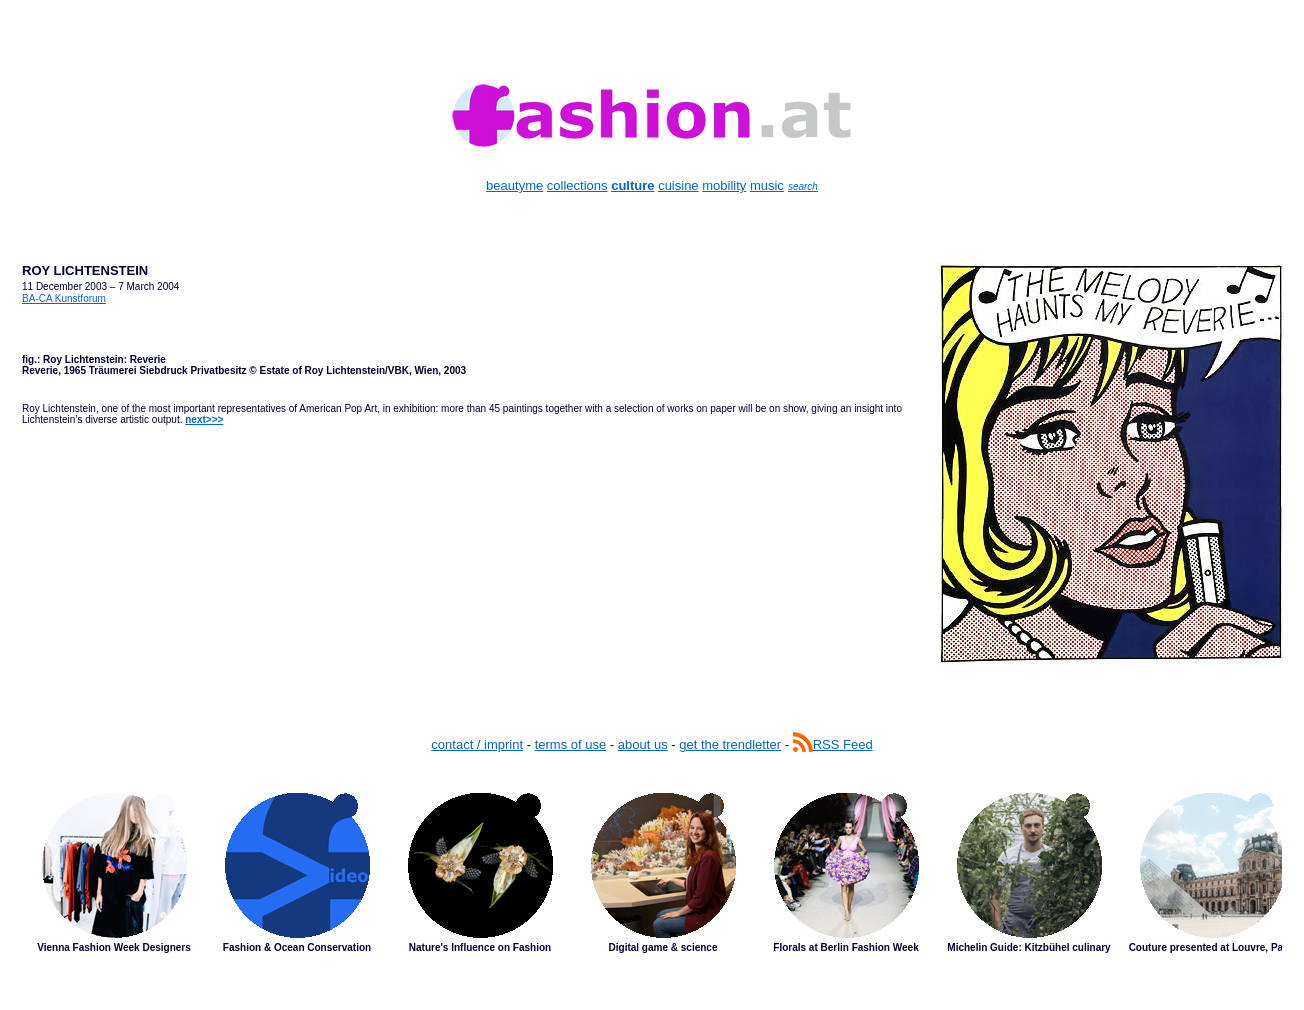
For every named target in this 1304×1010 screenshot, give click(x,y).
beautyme (514, 185)
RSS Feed (833, 744)
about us (643, 744)
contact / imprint (477, 744)
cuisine (678, 185)
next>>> (204, 419)
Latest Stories (652, 888)
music (767, 185)
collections (577, 185)
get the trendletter (730, 744)
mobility (724, 185)
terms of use (571, 744)
